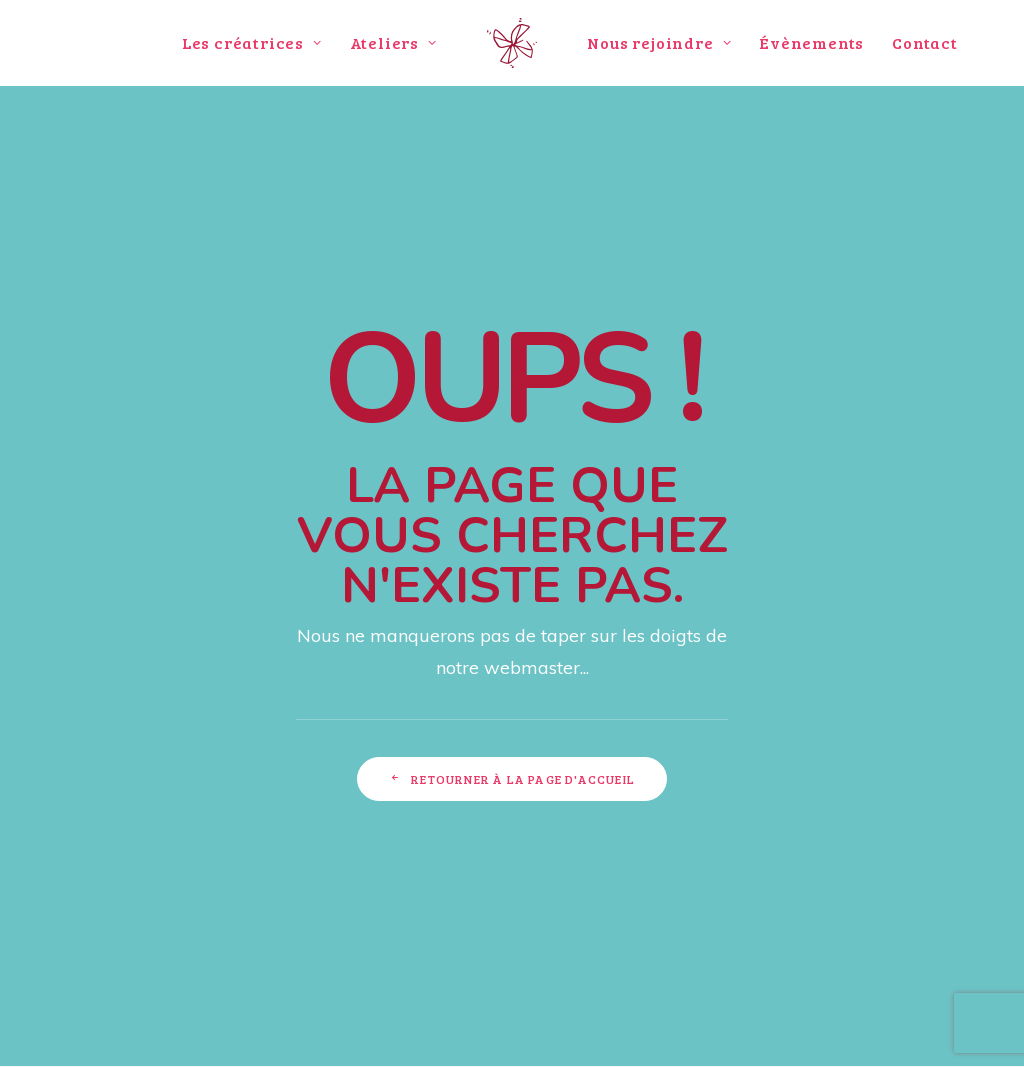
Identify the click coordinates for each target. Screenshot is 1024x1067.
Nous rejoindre (659, 42)
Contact (925, 42)
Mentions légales (939, 1028)
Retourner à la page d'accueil (512, 606)
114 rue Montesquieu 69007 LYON (233, 826)
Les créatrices (252, 42)
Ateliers (393, 42)
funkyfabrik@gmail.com (272, 878)
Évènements (811, 42)
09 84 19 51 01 (299, 852)
